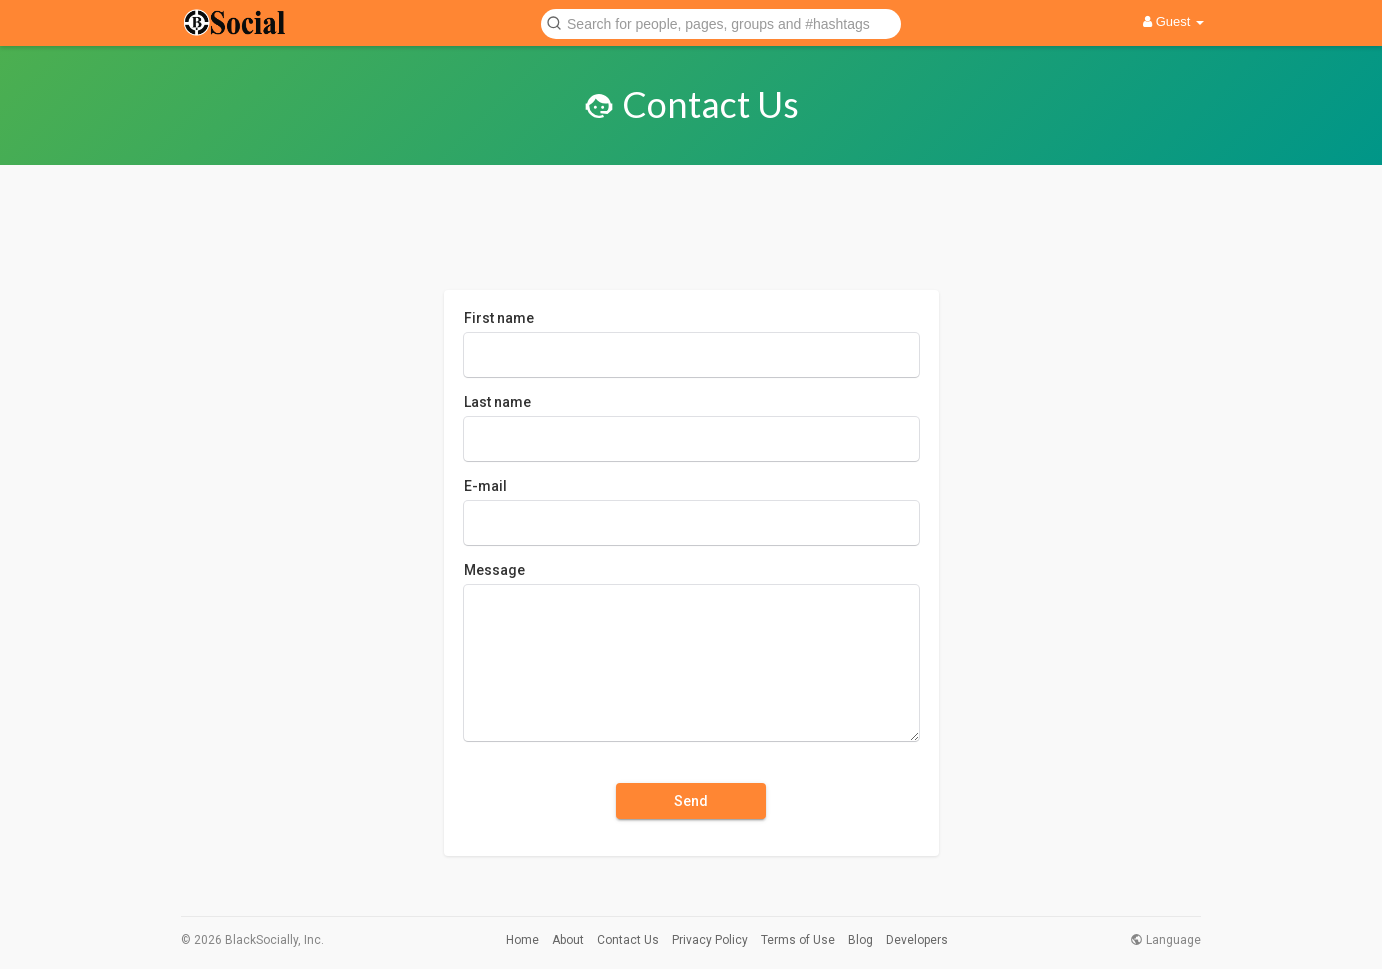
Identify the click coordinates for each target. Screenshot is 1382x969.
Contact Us (628, 940)
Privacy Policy (710, 940)
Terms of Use (798, 940)
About (568, 940)
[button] (721, 22)
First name (499, 318)
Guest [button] (1173, 21)
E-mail (485, 486)
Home (522, 940)
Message (494, 570)
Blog (860, 940)
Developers (917, 940)
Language (1165, 940)
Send (691, 801)
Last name (497, 402)
